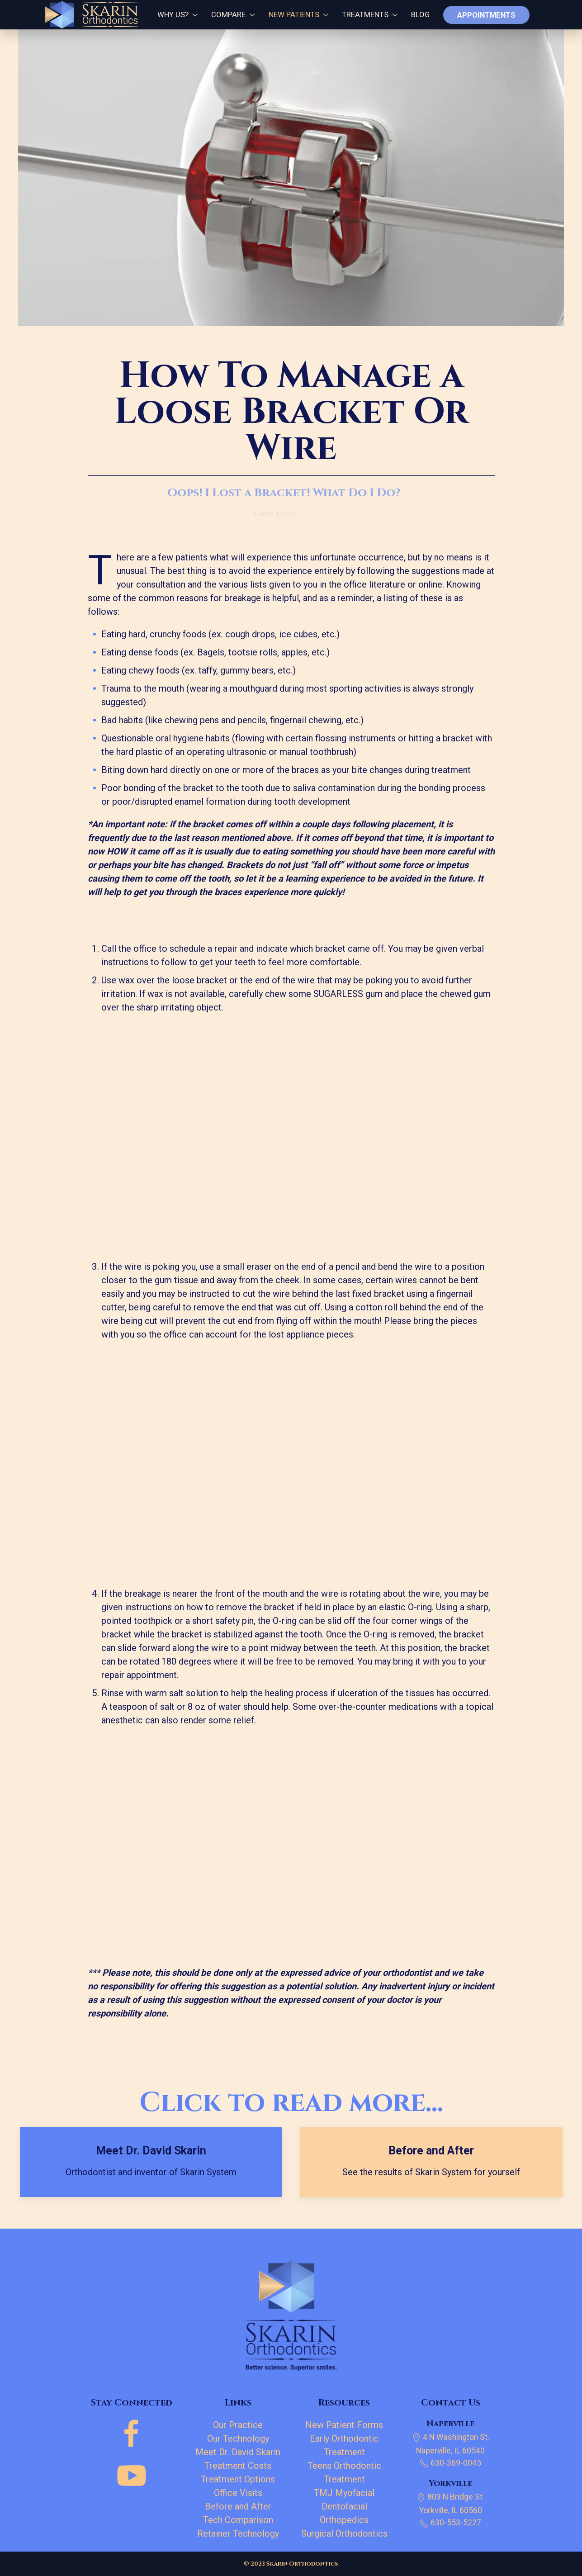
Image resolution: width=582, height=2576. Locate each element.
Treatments (369, 14)
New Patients (298, 14)
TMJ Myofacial (344, 2492)
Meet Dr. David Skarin (237, 2452)
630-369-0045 (450, 2462)
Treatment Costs (237, 2465)
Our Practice (238, 2424)
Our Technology (238, 2438)
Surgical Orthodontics (344, 2533)
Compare (233, 14)
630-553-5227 (450, 2522)
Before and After (238, 2506)
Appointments (486, 14)
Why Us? (175, 14)
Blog (420, 14)
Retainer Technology (238, 2533)
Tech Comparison (238, 2519)
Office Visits (238, 2492)
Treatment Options (238, 2479)
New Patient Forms (344, 2424)
